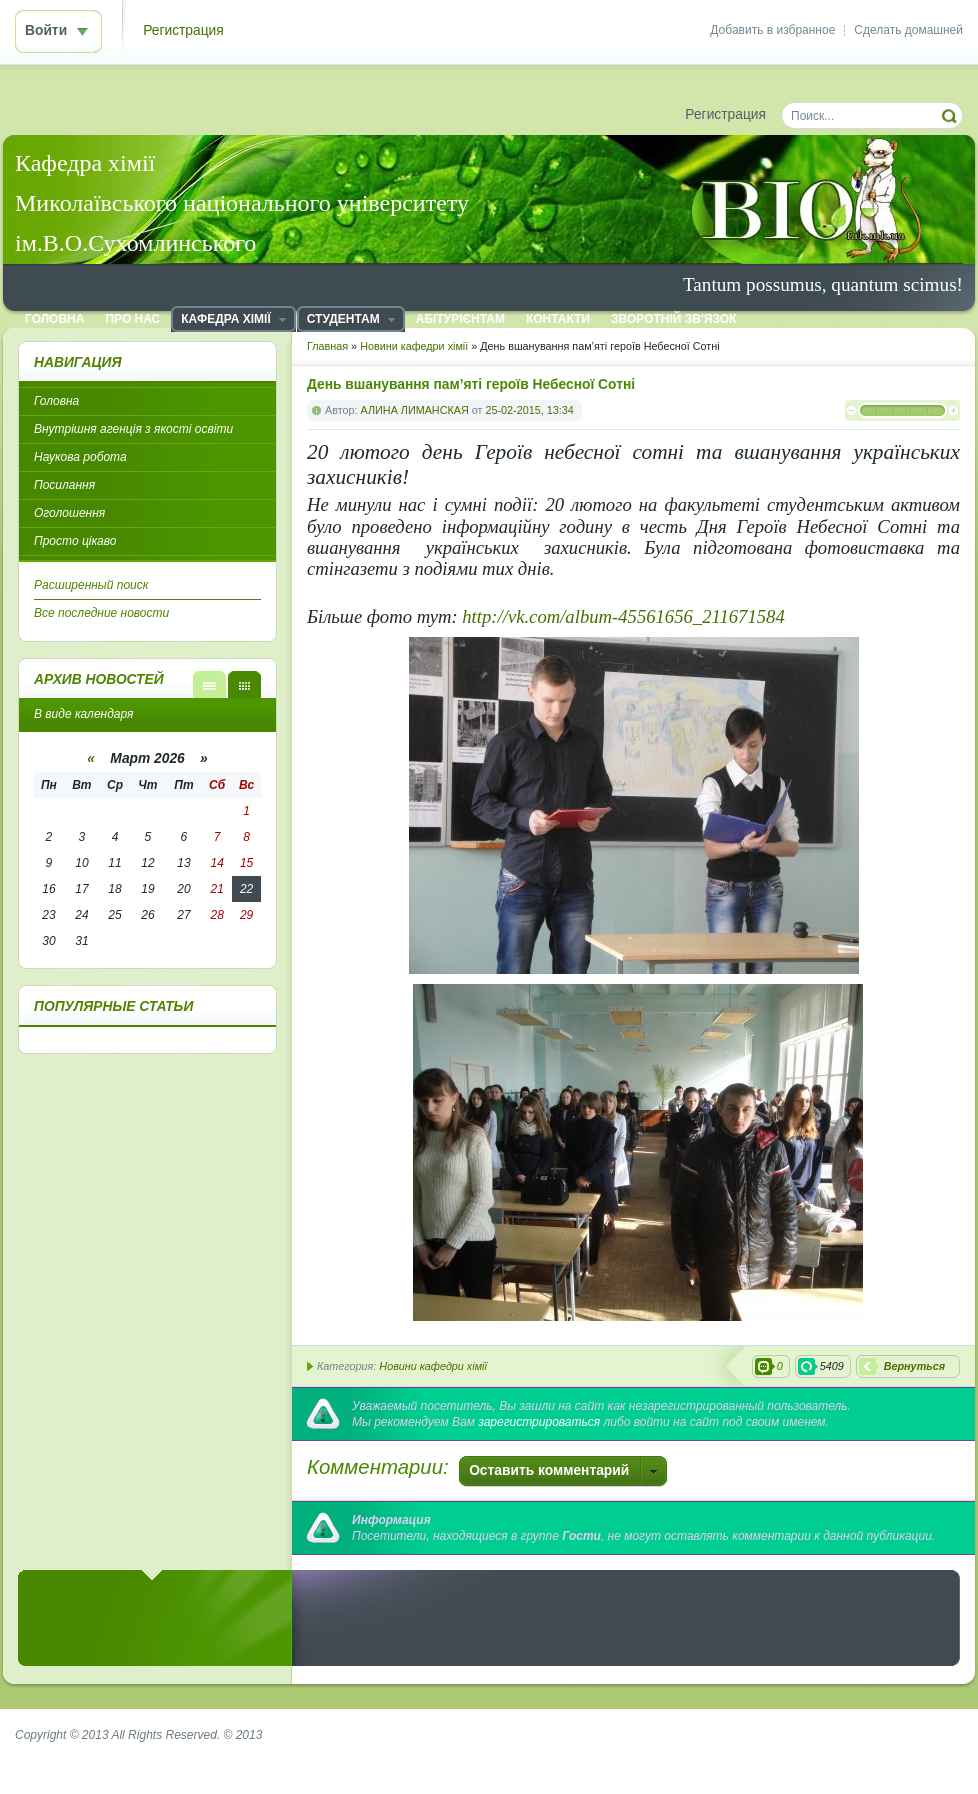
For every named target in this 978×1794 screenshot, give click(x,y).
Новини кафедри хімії (433, 1366)
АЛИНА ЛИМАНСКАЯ (415, 410)
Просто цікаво (75, 541)
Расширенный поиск (91, 585)
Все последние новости (101, 613)
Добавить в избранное (772, 30)
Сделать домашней (908, 30)
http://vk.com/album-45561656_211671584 (623, 616)
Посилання (64, 485)
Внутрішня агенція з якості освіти (133, 429)
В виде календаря (244, 684)
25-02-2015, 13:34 (529, 410)
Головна (56, 401)
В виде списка (209, 684)
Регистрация (183, 30)
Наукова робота (80, 457)
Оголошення (69, 513)
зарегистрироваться (539, 1422)
